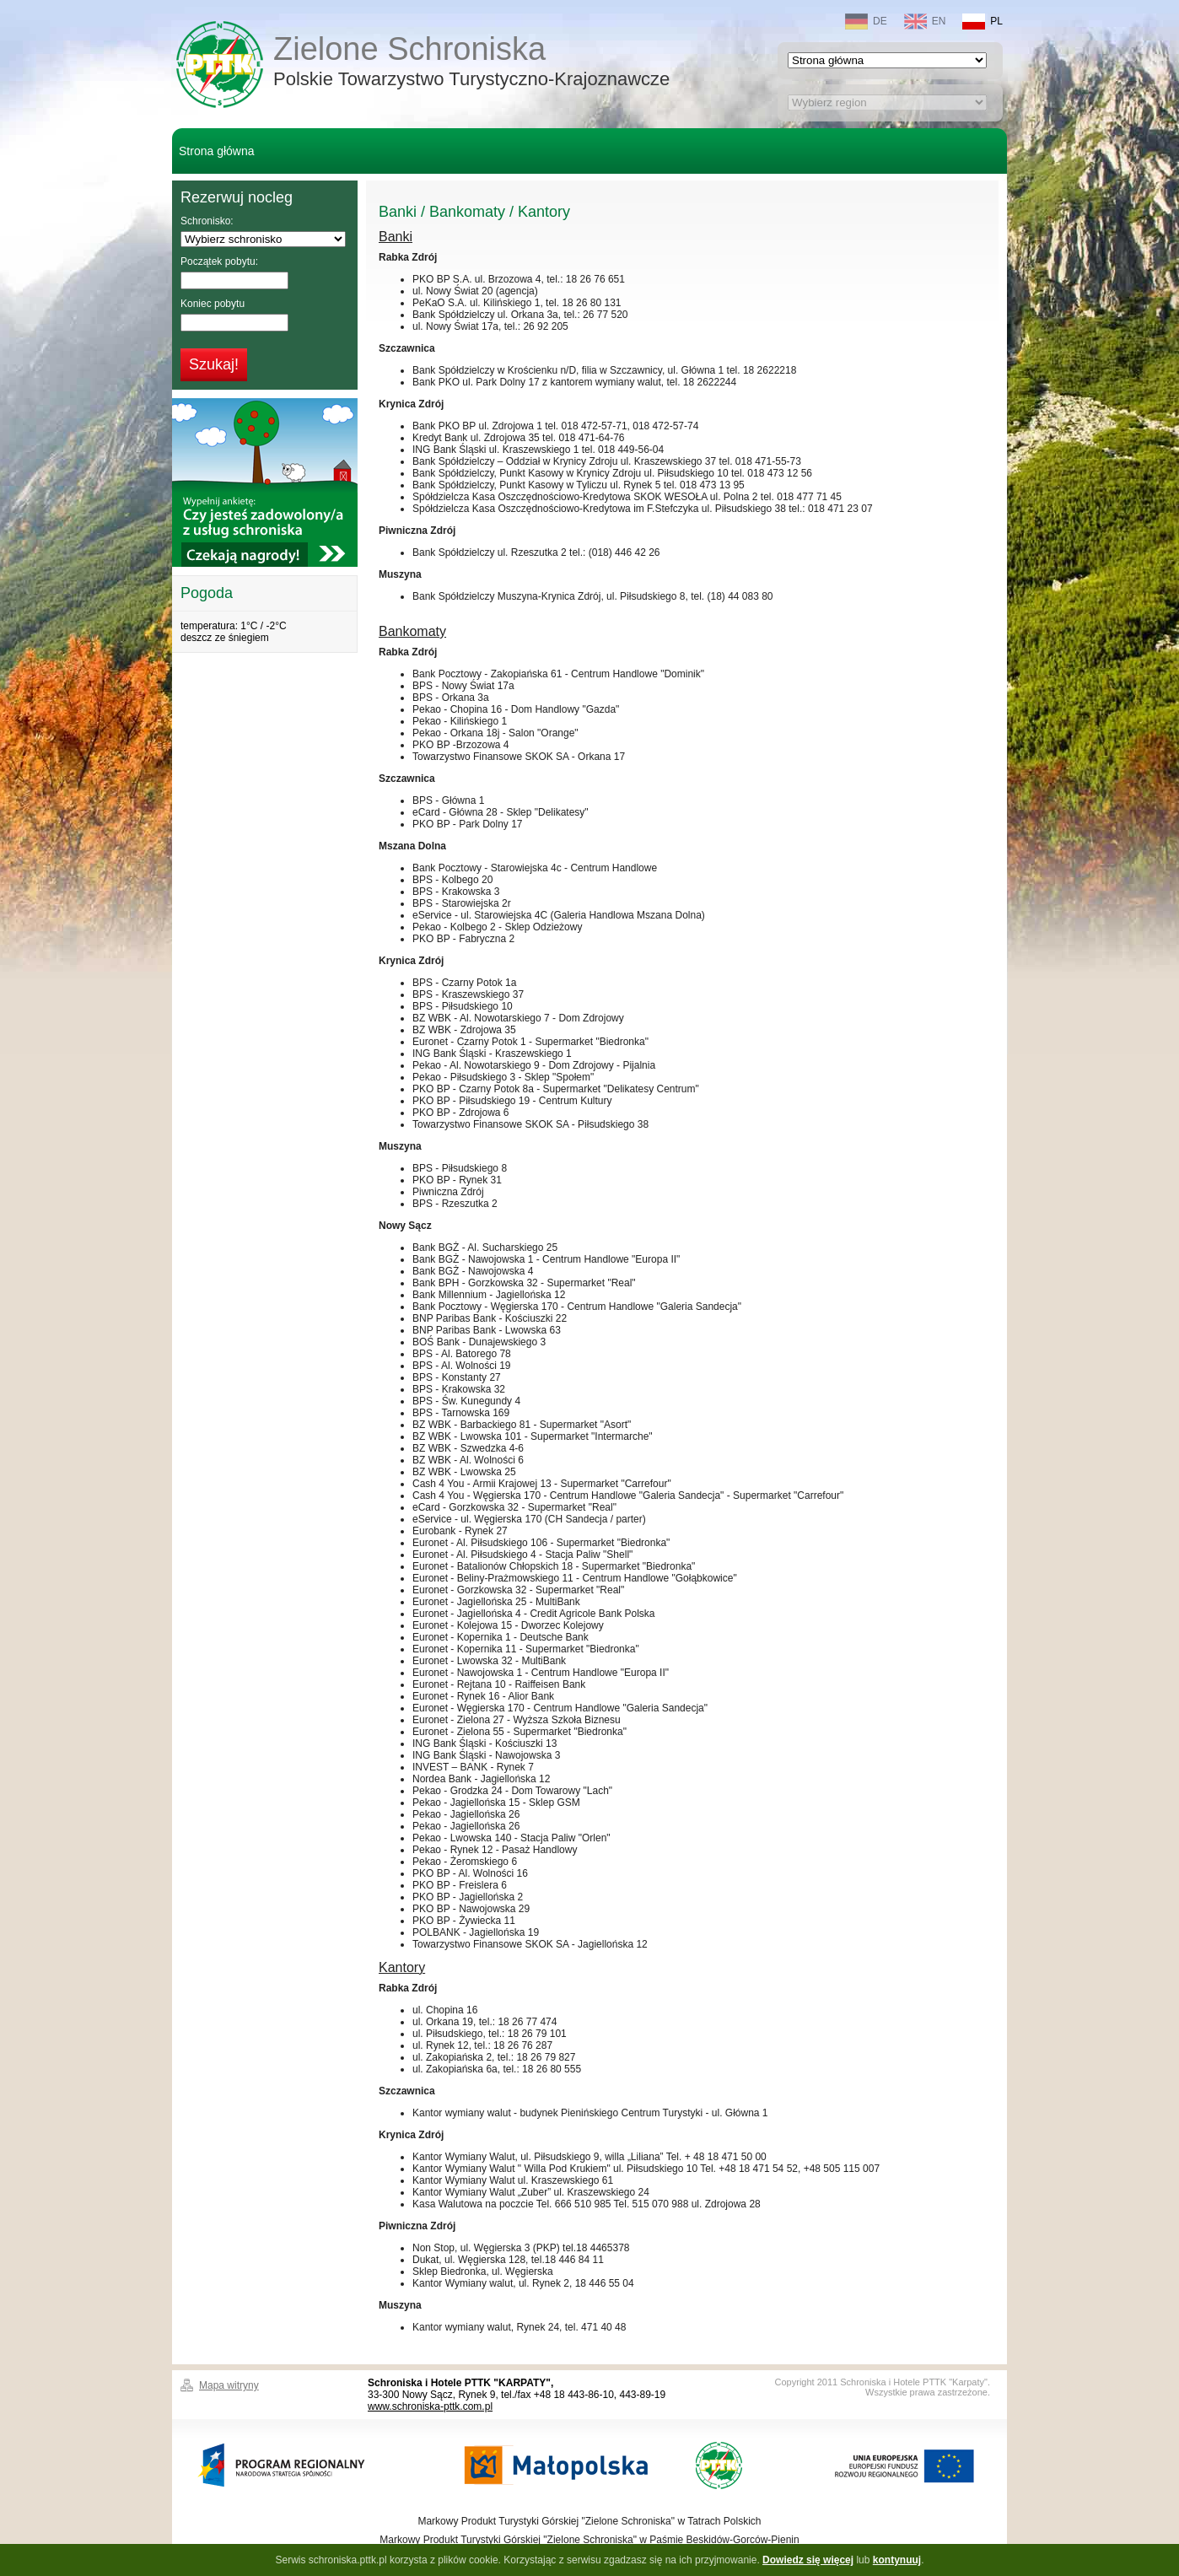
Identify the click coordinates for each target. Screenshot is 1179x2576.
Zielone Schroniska (471, 62)
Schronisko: (207, 221)
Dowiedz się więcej (807, 2560)
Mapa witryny (229, 2385)
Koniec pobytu (212, 304)
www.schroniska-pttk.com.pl (430, 2406)
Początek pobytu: (219, 261)
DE (866, 21)
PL (982, 21)
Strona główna (217, 151)
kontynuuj (897, 2560)
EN (925, 21)
